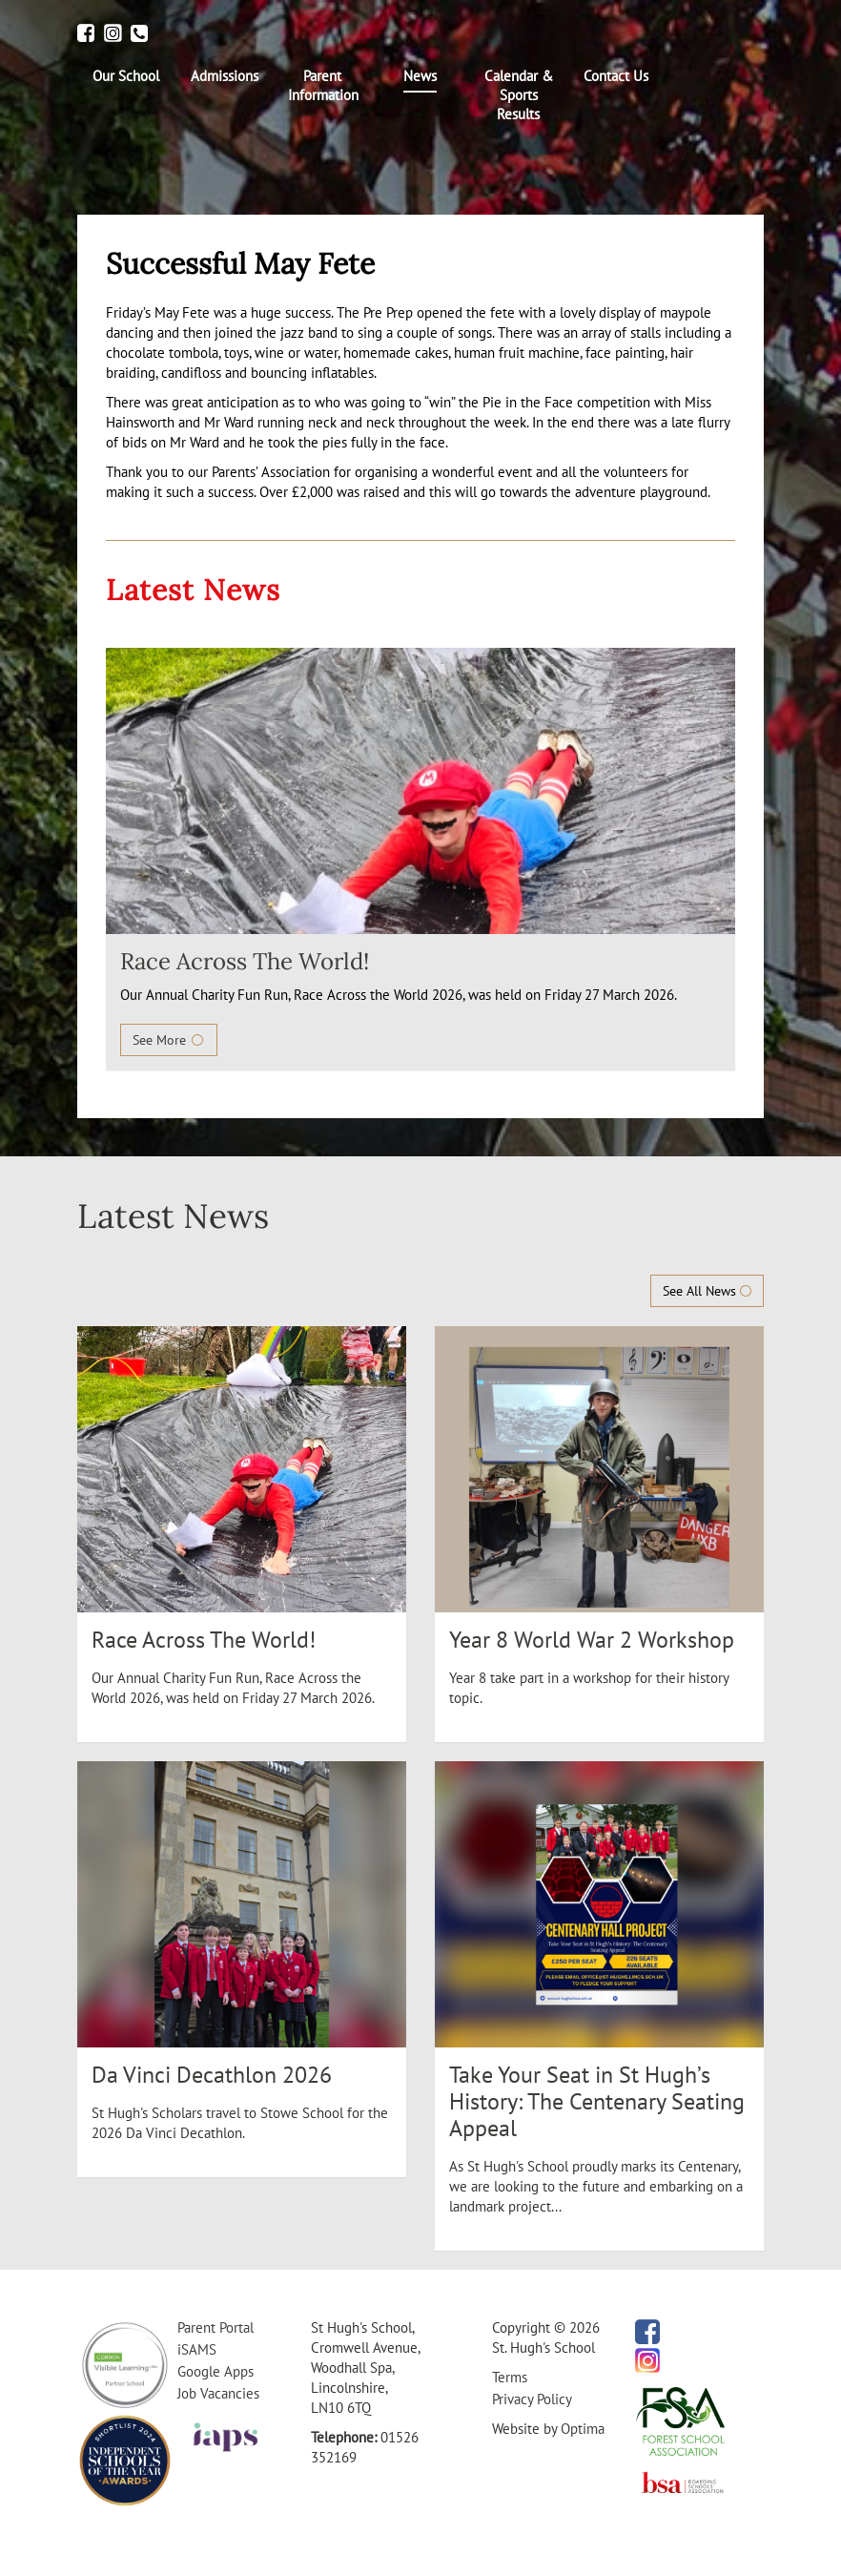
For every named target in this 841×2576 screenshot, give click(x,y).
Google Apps (215, 2371)
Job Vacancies (218, 2393)
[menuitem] (126, 76)
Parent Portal (215, 2327)
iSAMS (196, 2349)
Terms (509, 2377)
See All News (707, 1290)
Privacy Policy (532, 2399)
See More (169, 1040)
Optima (583, 2429)
